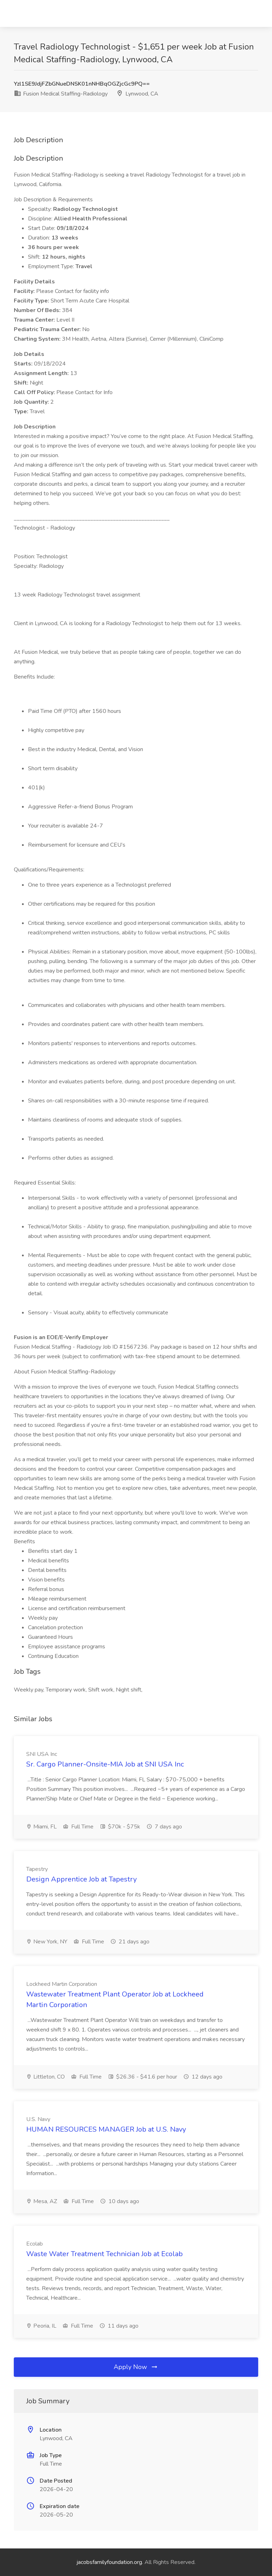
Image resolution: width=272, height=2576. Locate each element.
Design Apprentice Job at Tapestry (81, 1879)
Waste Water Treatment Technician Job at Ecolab (104, 2254)
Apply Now (136, 2367)
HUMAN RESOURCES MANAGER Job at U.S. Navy (106, 2129)
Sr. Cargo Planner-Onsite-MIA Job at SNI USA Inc (105, 1764)
